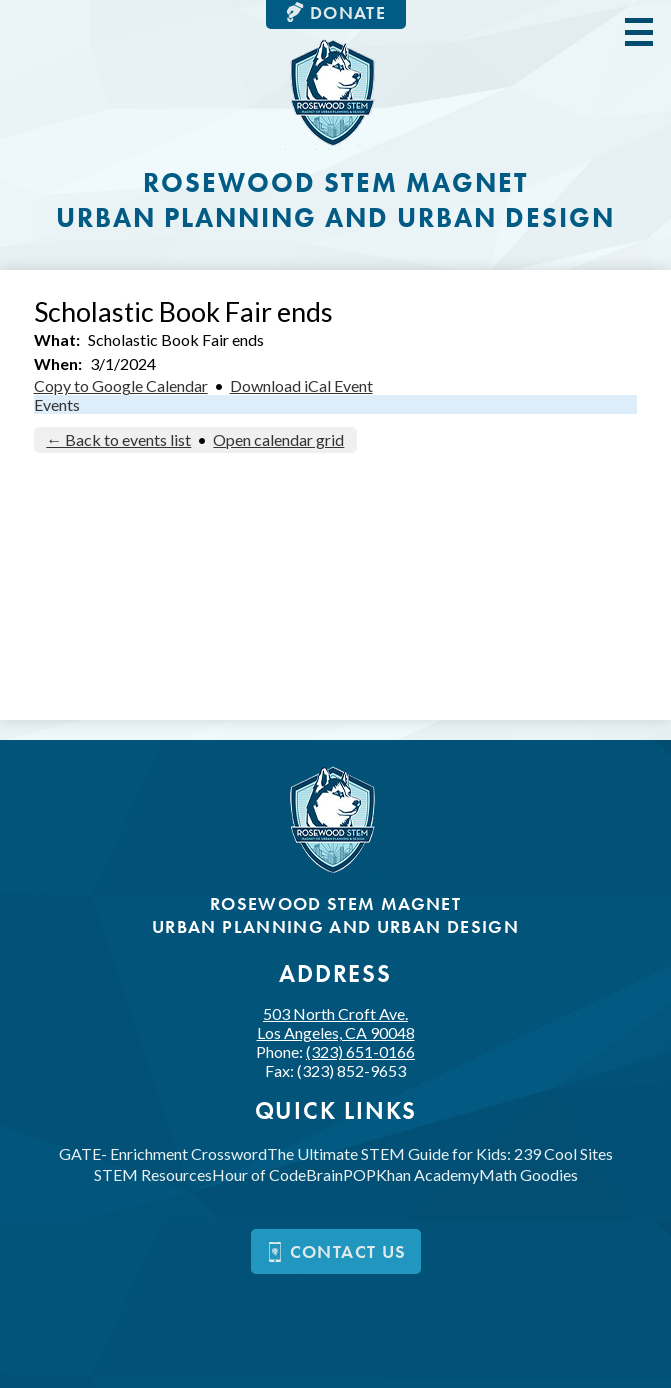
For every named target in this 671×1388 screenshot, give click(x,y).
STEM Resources (153, 1174)
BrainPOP (341, 1174)
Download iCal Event (301, 385)
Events (57, 404)
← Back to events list (118, 439)
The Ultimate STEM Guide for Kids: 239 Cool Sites (440, 1153)
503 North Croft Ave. (336, 1023)
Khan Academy (427, 1174)
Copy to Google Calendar (121, 385)
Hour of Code (259, 1174)
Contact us (336, 1251)
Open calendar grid (278, 439)
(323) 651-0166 (360, 1051)
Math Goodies (528, 1174)
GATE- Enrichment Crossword (163, 1153)
